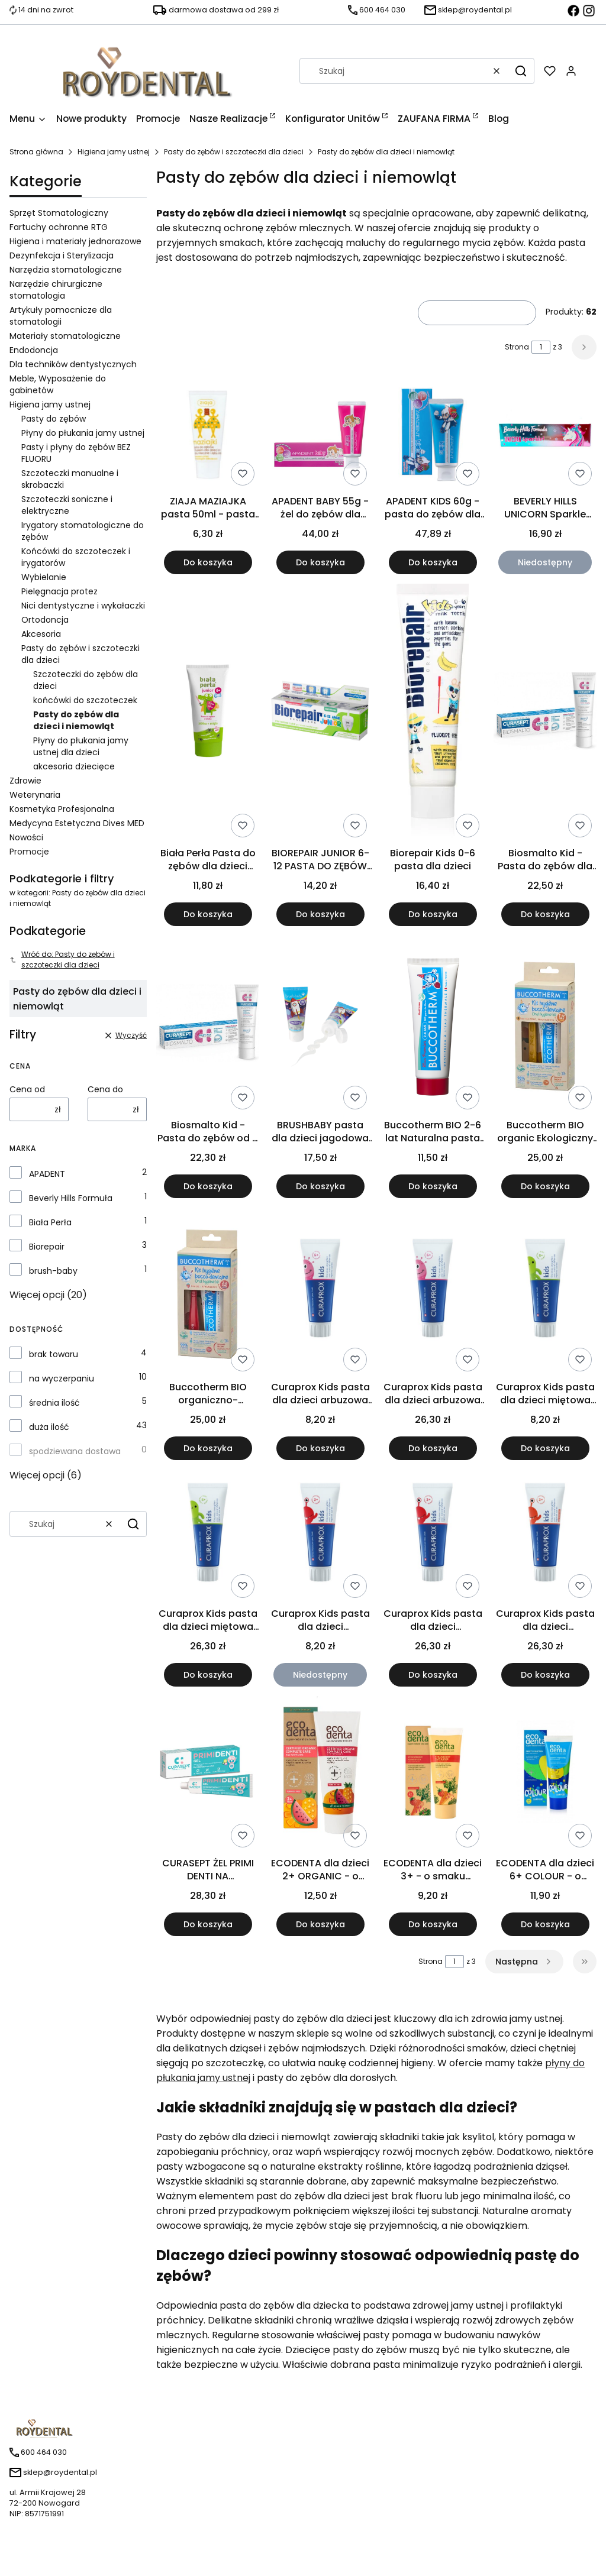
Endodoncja (33, 350)
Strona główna (36, 152)
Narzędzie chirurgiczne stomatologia (55, 290)
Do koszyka (208, 562)
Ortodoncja (45, 620)
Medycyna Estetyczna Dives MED (76, 823)
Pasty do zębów (53, 419)
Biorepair (47, 1247)
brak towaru (53, 1354)
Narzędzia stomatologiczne (65, 270)
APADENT (47, 1174)
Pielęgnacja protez (59, 591)
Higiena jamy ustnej (114, 152)
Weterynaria (34, 795)
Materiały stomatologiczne (65, 336)
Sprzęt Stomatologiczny (58, 213)
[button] (520, 71)
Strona (517, 347)
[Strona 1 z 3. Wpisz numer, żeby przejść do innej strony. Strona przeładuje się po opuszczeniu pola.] (540, 347)
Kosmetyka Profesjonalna (61, 809)
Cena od (27, 1089)
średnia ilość (54, 1403)
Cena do (105, 1089)
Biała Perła (50, 1222)
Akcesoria (41, 634)
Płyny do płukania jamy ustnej (82, 433)
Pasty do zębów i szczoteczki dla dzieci (234, 152)
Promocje (29, 851)
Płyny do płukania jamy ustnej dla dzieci (80, 746)
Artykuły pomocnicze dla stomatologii (60, 316)
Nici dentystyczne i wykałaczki (83, 605)
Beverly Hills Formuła (70, 1198)
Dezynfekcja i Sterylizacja (61, 255)
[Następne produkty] (524, 1961)
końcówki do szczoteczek (85, 700)
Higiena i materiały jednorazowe (75, 241)
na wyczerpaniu (61, 1378)
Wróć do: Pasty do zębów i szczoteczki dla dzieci (62, 959)
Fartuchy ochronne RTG (58, 227)
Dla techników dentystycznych (73, 364)
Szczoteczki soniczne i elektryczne (66, 505)
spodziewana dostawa (75, 1451)
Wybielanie (43, 577)
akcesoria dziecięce (74, 766)
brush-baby (53, 1271)
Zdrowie (25, 781)
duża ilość (49, 1427)
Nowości (26, 837)
